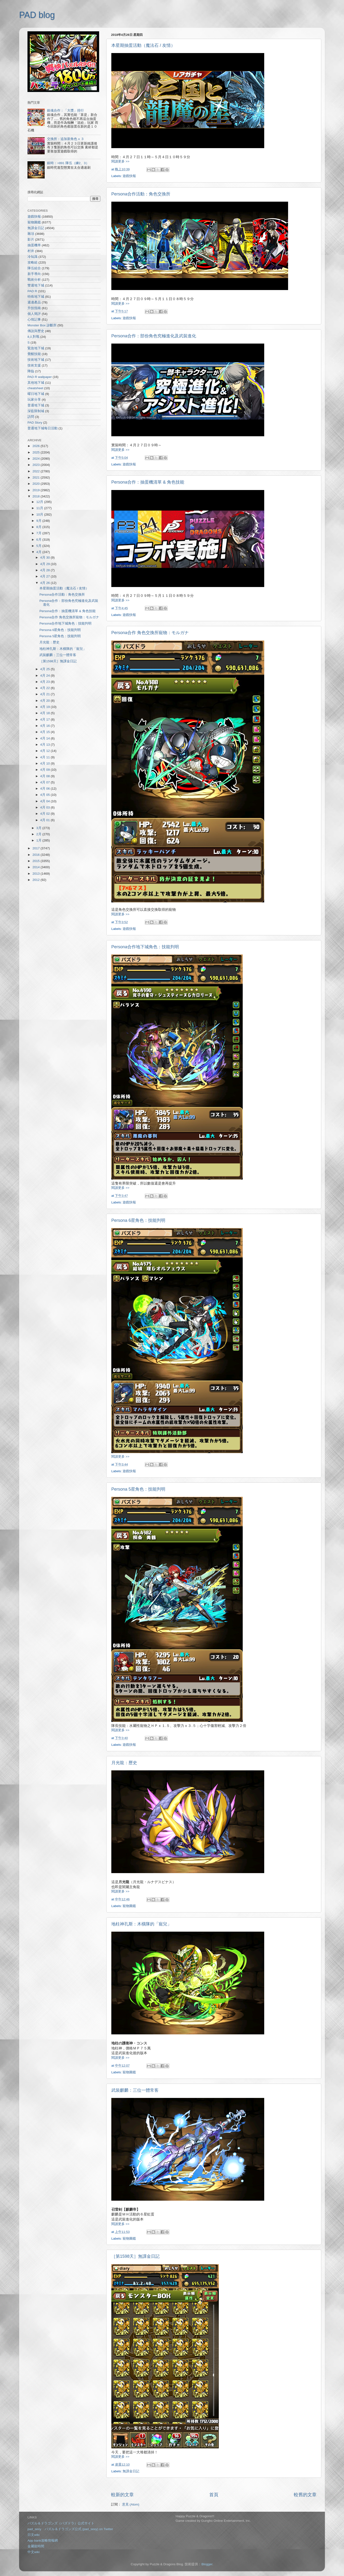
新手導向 (34, 274)
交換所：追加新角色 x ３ (65, 139)
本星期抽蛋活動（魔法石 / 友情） (143, 45)
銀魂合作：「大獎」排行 (65, 110)
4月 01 (45, 820)
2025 (36, 452)
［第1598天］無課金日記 (135, 2256)
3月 (39, 828)
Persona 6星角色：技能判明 (138, 1220)
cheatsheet (35, 388)
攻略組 (32, 262)
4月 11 (45, 757)
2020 (36, 483)
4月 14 (45, 738)
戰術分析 (34, 279)
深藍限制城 (35, 411)
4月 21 (45, 694)
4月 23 (45, 682)
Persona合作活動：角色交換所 (140, 194)
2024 (36, 458)
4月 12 (45, 751)
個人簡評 (34, 314)
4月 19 (45, 707)
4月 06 (45, 788)
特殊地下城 (35, 296)
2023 (36, 465)
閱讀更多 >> (120, 161)
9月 (39, 521)
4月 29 (45, 564)
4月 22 (45, 688)
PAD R (32, 291)
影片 (30, 239)
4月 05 (45, 795)
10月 (40, 514)
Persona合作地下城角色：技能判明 (145, 946)
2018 (36, 496)
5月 (39, 546)
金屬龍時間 (35, 2546)
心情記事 (34, 319)
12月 (40, 502)
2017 (36, 848)
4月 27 (45, 576)
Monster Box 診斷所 (42, 325)
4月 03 (45, 807)
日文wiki (33, 2535)
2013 (36, 873)
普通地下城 (35, 405)
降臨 (30, 371)
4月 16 (45, 726)
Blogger (206, 2564)
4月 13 (45, 744)
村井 (30, 251)
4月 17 (45, 719)
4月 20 (45, 700)
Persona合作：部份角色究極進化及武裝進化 (153, 336)
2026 (36, 446)
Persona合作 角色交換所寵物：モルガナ (150, 632)
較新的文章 (122, 2494)
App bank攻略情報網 (42, 2540)
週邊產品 (34, 302)
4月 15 (45, 732)
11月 (40, 508)
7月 (39, 533)
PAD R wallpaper (39, 377)
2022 (36, 471)
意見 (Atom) (130, 2504)
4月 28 (45, 570)
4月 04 (45, 801)
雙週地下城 (35, 285)
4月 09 (45, 769)
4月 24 (45, 675)
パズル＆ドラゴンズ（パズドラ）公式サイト (60, 2523)
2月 (39, 834)
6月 (39, 539)
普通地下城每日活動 (42, 428)
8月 (39, 527)
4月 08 (45, 776)
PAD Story (34, 422)
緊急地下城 (35, 348)
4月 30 (45, 557)
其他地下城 (35, 382)
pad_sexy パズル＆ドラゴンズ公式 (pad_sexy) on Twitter (70, 2529)
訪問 (30, 417)
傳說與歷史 (35, 331)
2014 (36, 867)
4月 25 (45, 669)
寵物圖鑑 (129, 1906)
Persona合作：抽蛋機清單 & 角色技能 (147, 482)
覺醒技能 (34, 354)
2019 (36, 490)
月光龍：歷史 (124, 1762)
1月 (39, 840)
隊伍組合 (34, 268)
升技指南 (34, 308)
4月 (39, 552)
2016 (36, 855)
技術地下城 (35, 359)
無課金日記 (131, 2471)
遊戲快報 (129, 176)
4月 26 (45, 583)
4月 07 (45, 782)
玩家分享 (34, 399)
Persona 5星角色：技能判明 (138, 1489)
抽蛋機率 (34, 245)
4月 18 (45, 713)
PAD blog (37, 15)
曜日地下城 (35, 394)
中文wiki (33, 2552)
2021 (36, 477)
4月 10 (45, 763)
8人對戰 (33, 337)
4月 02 (45, 813)
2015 (36, 861)
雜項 (30, 234)
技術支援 (34, 365)
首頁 (213, 2494)
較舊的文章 (305, 2494)
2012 (36, 880)
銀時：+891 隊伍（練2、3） (68, 163)
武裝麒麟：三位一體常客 (135, 2090)
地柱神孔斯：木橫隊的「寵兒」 (141, 1924)
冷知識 (32, 257)
